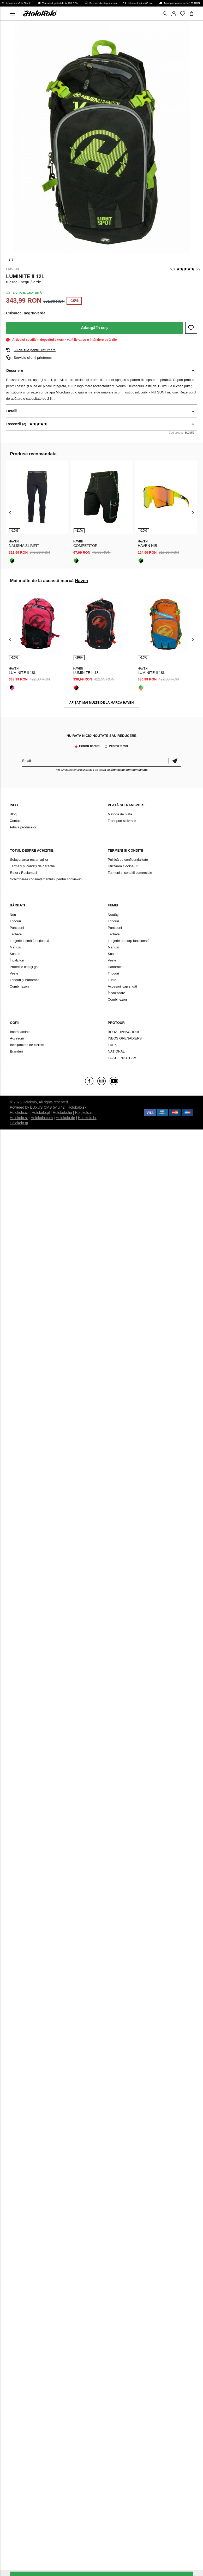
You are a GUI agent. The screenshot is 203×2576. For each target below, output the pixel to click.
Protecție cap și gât (24, 967)
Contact (15, 821)
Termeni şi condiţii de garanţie (32, 866)
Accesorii (17, 1038)
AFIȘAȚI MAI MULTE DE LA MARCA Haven (101, 702)
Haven (12, 269)
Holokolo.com (42, 1118)
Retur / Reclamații (23, 873)
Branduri (16, 1051)
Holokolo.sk (77, 1107)
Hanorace (115, 967)
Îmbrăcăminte (20, 1032)
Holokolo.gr (19, 1123)
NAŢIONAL (116, 1051)
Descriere (14, 370)
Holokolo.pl (41, 1112)
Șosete (15, 954)
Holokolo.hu (62, 1112)
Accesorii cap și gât (122, 986)
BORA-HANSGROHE (124, 1032)
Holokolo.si (18, 1118)
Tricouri (15, 921)
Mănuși (15, 947)
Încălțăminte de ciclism (27, 1045)
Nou (13, 915)
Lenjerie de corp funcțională (129, 941)
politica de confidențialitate (129, 769)
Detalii (11, 411)
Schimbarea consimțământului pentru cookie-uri (46, 879)
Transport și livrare (122, 821)
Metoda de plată (120, 814)
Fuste (112, 980)
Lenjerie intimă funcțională (29, 941)
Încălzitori (17, 960)
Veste (14, 973)
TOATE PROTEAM (122, 1058)
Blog (13, 814)
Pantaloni (17, 928)
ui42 (61, 1107)
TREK (112, 1045)
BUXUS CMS (41, 1107)
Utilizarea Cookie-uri (123, 866)
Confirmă (174, 761)
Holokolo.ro (84, 1112)
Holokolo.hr (87, 1118)
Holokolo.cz (19, 1112)
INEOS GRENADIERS (125, 1038)
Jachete (16, 934)
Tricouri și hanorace (24, 980)
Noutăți (113, 915)
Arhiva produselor (23, 827)
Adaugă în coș (94, 327)
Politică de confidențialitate (128, 860)
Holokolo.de (65, 1118)
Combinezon (19, 986)
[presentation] (10, 512)
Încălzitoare (116, 993)
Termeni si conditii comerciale (130, 873)
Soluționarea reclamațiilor (29, 860)
